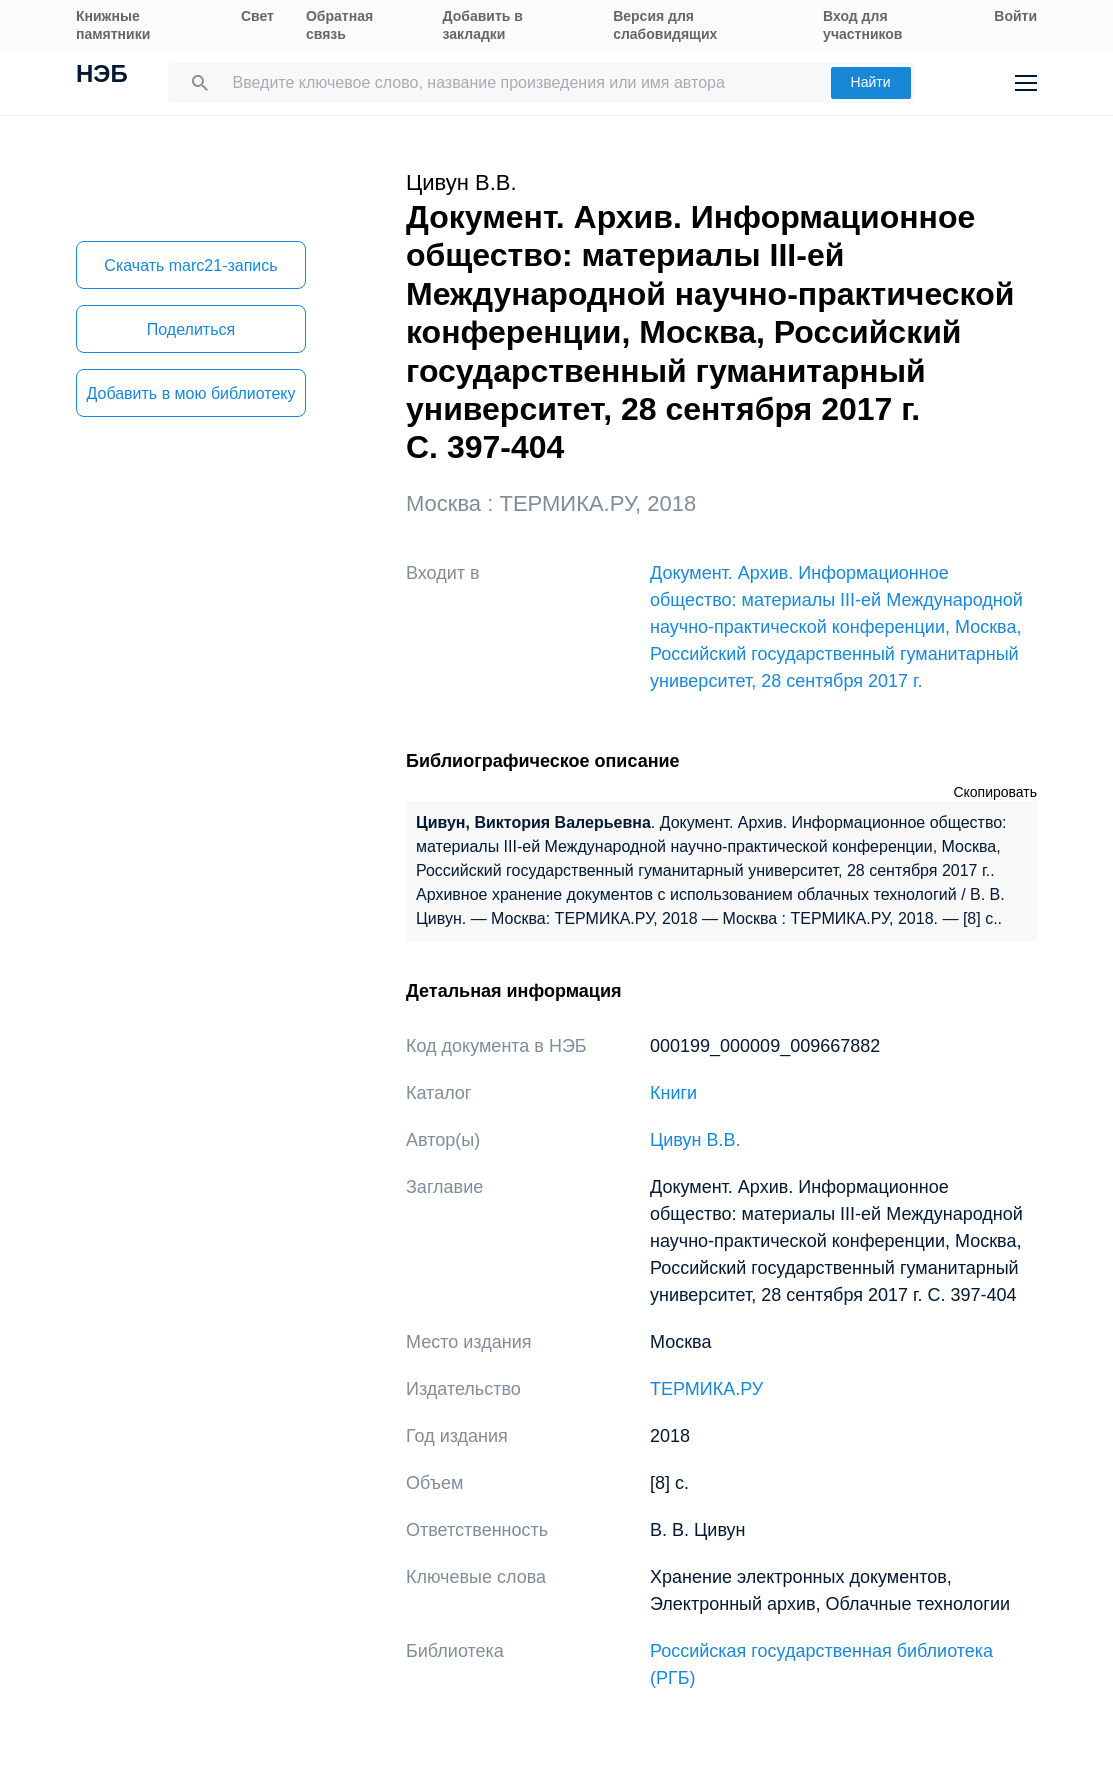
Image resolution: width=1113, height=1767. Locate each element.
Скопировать (995, 792)
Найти (871, 82)
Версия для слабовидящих (665, 25)
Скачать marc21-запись (190, 265)
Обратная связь (339, 25)
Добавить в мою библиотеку (190, 393)
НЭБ (102, 76)
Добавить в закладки (483, 25)
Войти (1015, 16)
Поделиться (191, 329)
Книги (673, 1093)
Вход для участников (862, 25)
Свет (257, 16)
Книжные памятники (113, 25)
